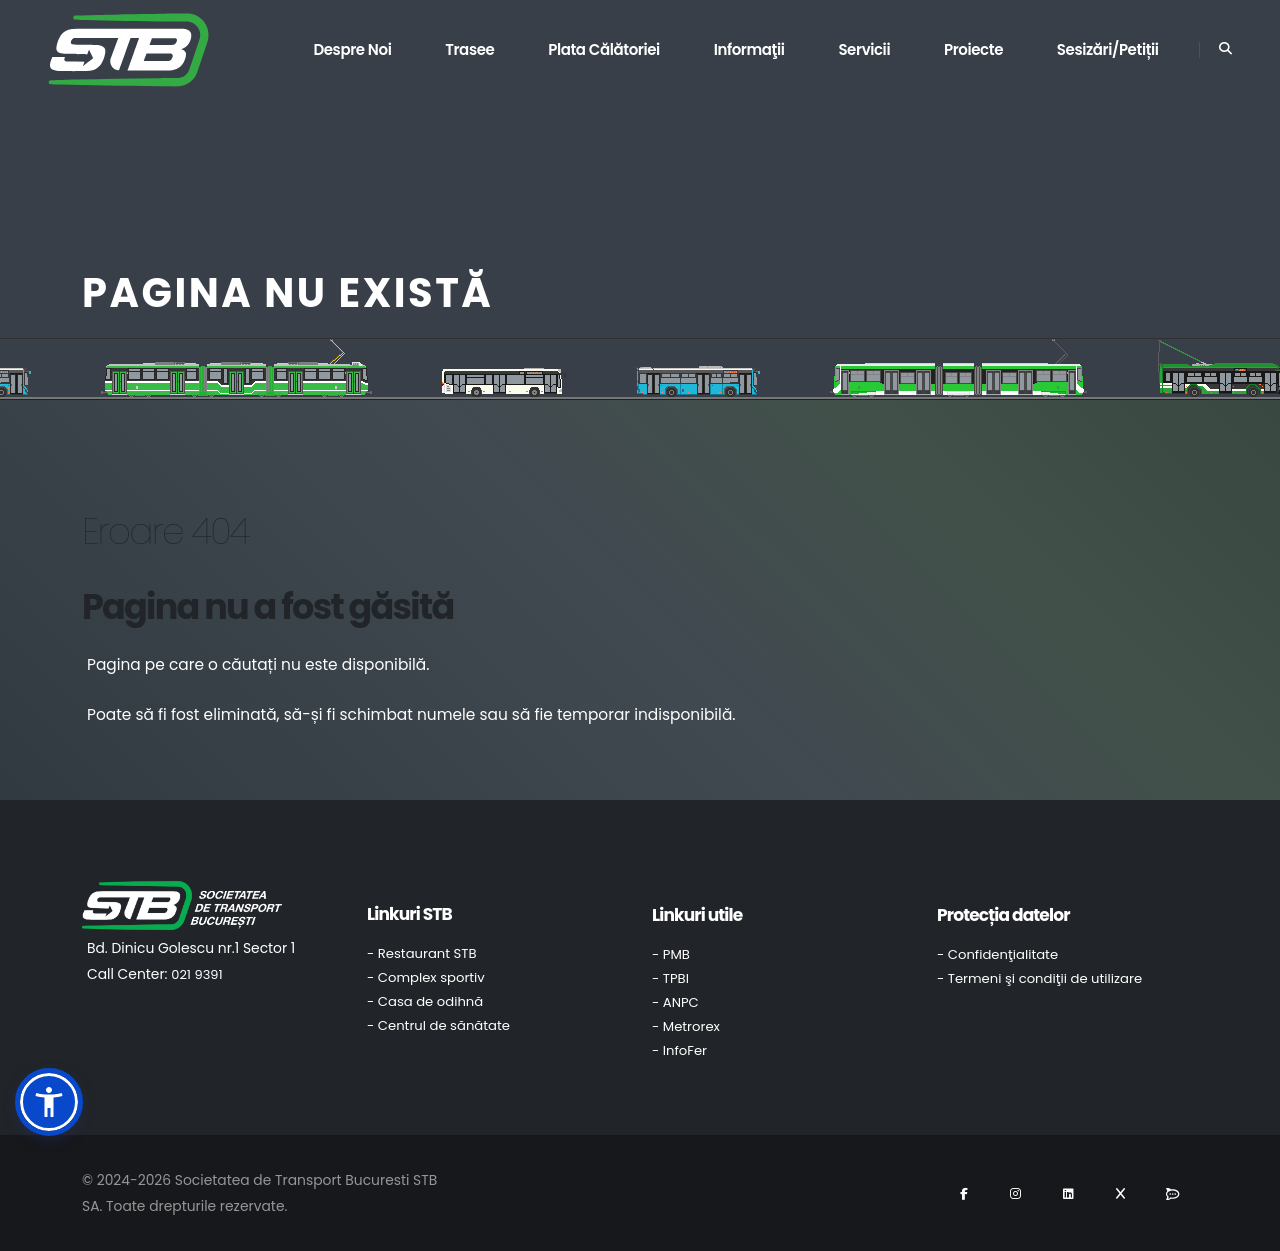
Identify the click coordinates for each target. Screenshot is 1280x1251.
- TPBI (670, 978)
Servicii (864, 49)
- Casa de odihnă (425, 1001)
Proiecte (973, 49)
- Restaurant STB (422, 953)
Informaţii (749, 49)
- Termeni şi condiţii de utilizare (1039, 978)
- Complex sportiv (426, 977)
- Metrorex (686, 1026)
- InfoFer (679, 1050)
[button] (49, 1102)
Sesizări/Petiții (1108, 49)
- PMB (671, 954)
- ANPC (675, 1002)
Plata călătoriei (604, 49)
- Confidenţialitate (997, 954)
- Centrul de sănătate (438, 1025)
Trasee (469, 49)
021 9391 (196, 974)
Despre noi (352, 49)
